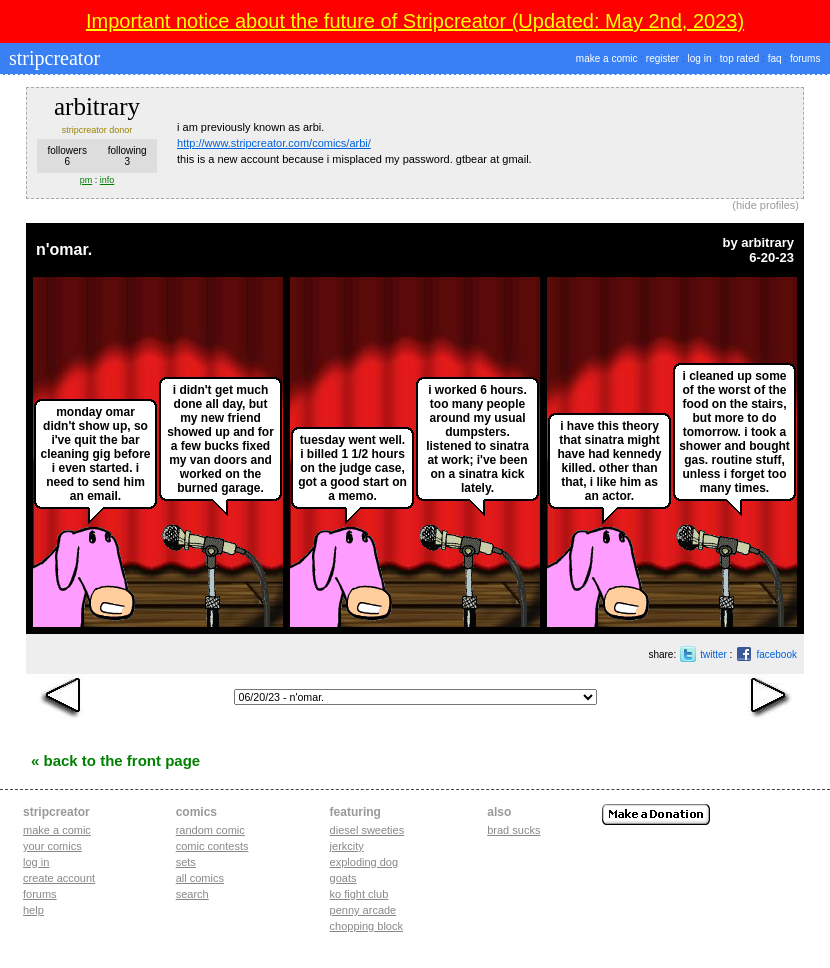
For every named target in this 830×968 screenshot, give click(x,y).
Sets (186, 862)
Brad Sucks (513, 830)
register (662, 58)
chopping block (366, 926)
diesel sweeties (367, 830)
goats (343, 878)
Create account (59, 878)
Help (33, 910)
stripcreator (52, 58)
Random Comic (210, 830)
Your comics (52, 846)
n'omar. (64, 249)
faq (775, 58)
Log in (36, 862)
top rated (739, 58)
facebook (776, 654)
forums (805, 58)
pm (86, 180)
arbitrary (767, 242)
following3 (127, 156)
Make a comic (57, 830)
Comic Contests (212, 846)
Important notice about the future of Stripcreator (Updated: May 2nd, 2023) (415, 21)
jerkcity (347, 846)
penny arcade (363, 910)
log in (700, 58)
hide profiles (765, 205)
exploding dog (364, 862)
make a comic (607, 58)
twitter (713, 654)
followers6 (66, 156)
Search (192, 894)
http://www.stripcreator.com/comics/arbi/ (274, 143)
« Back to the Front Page (115, 760)
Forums (40, 894)
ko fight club (359, 894)
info (107, 180)
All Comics (200, 878)
